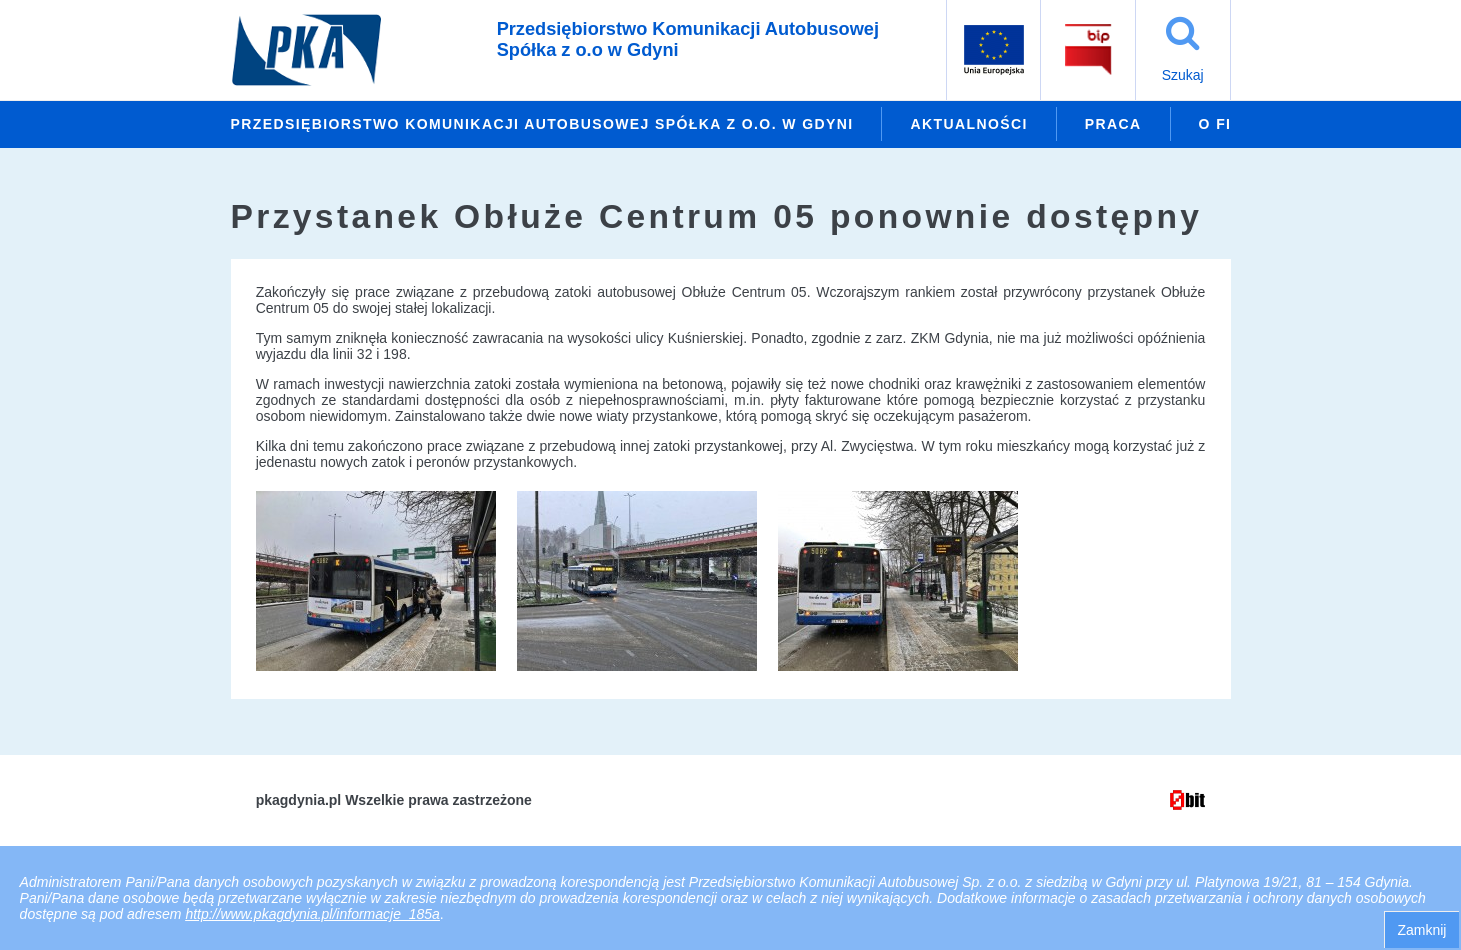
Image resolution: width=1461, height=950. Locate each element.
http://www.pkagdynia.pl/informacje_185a (312, 914)
